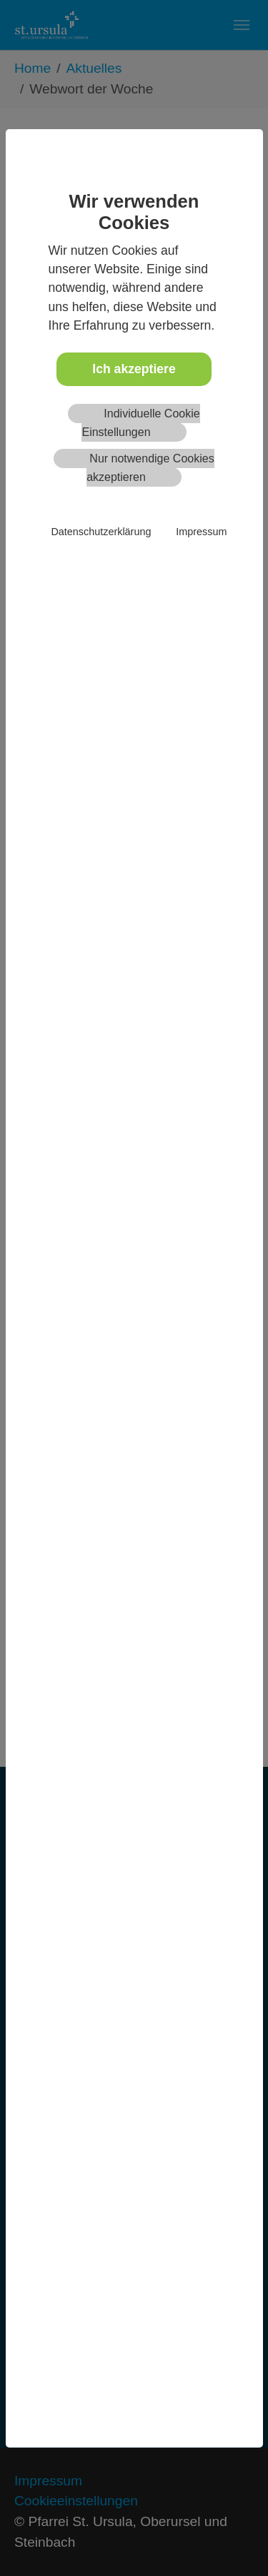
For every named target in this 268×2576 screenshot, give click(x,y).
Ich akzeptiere (133, 369)
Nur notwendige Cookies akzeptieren (150, 467)
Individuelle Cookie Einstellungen (140, 422)
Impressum (201, 531)
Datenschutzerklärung (101, 531)
